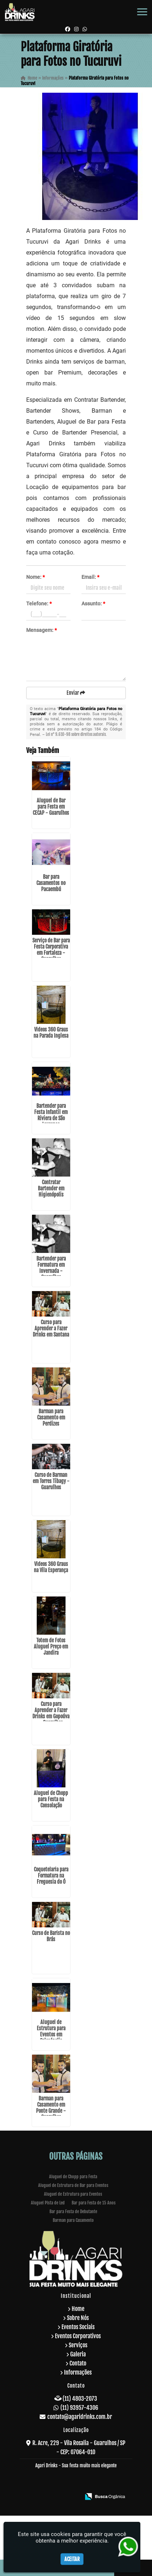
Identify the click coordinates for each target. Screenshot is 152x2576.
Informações (78, 2372)
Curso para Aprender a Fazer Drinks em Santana (51, 1328)
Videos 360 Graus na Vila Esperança (51, 1567)
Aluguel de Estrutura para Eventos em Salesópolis (51, 2031)
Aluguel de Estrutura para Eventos (73, 2194)
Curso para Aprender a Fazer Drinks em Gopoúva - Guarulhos (50, 1713)
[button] (142, 12)
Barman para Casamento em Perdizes (51, 1417)
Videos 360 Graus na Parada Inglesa (50, 1032)
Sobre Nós (78, 2317)
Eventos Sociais (78, 2327)
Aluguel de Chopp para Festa (73, 2176)
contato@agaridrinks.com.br (79, 2416)
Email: (90, 577)
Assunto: (93, 603)
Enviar (76, 693)
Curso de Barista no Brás (51, 1936)
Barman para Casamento (73, 2220)
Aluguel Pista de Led (48, 2203)
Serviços (78, 2345)
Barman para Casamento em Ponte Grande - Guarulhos (51, 2107)
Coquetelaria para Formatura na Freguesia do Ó (51, 1875)
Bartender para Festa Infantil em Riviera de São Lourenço (51, 1115)
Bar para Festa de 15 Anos (94, 2203)
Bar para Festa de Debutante (73, 2211)
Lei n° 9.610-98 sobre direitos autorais (76, 734)
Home (78, 2308)
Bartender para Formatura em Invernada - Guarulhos (51, 1267)
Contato (77, 2363)
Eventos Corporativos (78, 2336)
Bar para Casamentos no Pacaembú (50, 883)
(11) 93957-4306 (79, 2407)
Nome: (35, 577)
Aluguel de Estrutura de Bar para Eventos (73, 2185)
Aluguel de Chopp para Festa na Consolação (51, 1799)
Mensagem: (41, 630)
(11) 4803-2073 (80, 2398)
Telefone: (39, 603)
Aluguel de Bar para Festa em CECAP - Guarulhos (51, 806)
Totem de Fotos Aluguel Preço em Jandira (51, 1646)
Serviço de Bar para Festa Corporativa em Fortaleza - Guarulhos (51, 949)
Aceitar (72, 2559)
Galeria (78, 2354)
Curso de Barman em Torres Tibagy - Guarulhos (51, 1481)
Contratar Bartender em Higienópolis (51, 1188)
